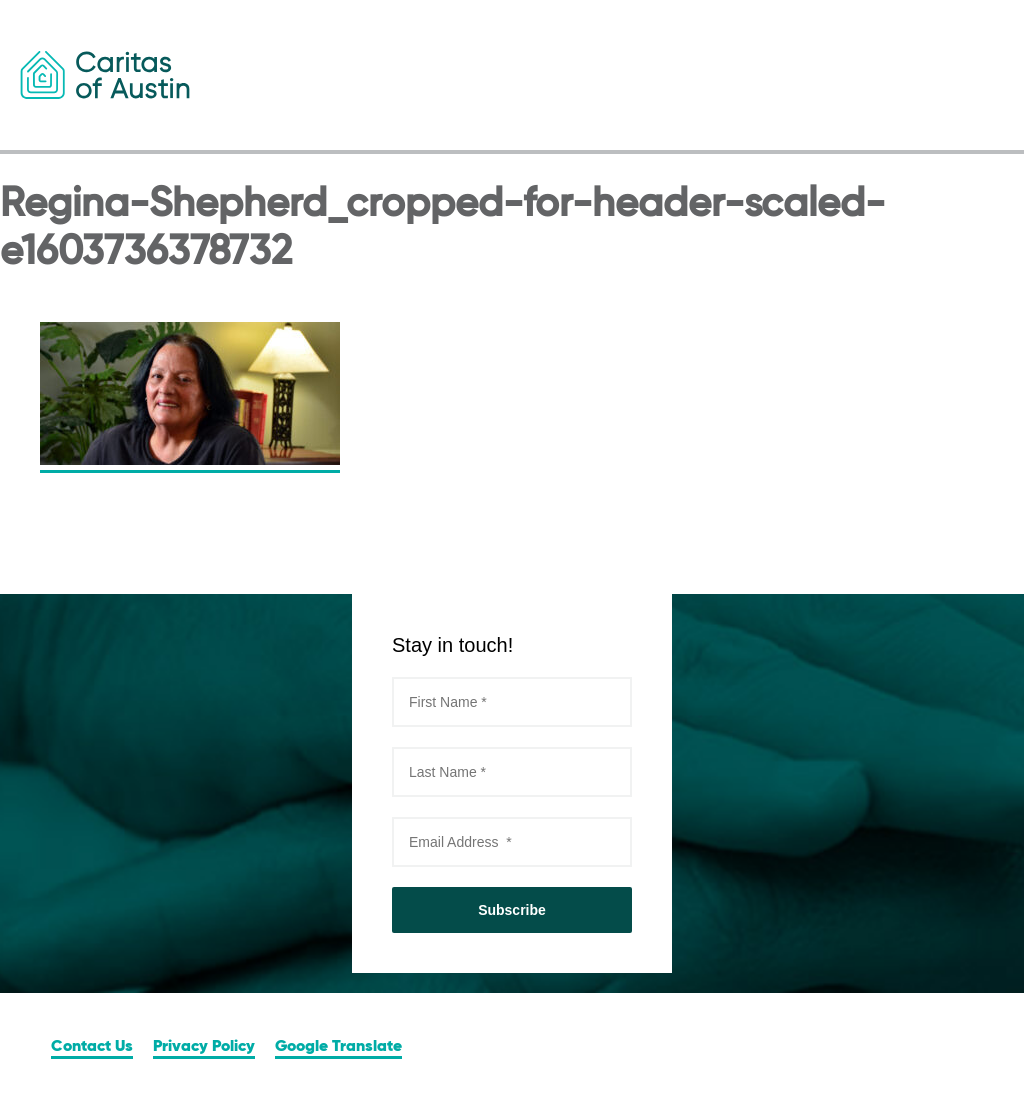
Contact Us (92, 1047)
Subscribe (512, 910)
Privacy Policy (204, 1047)
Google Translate (338, 1047)
